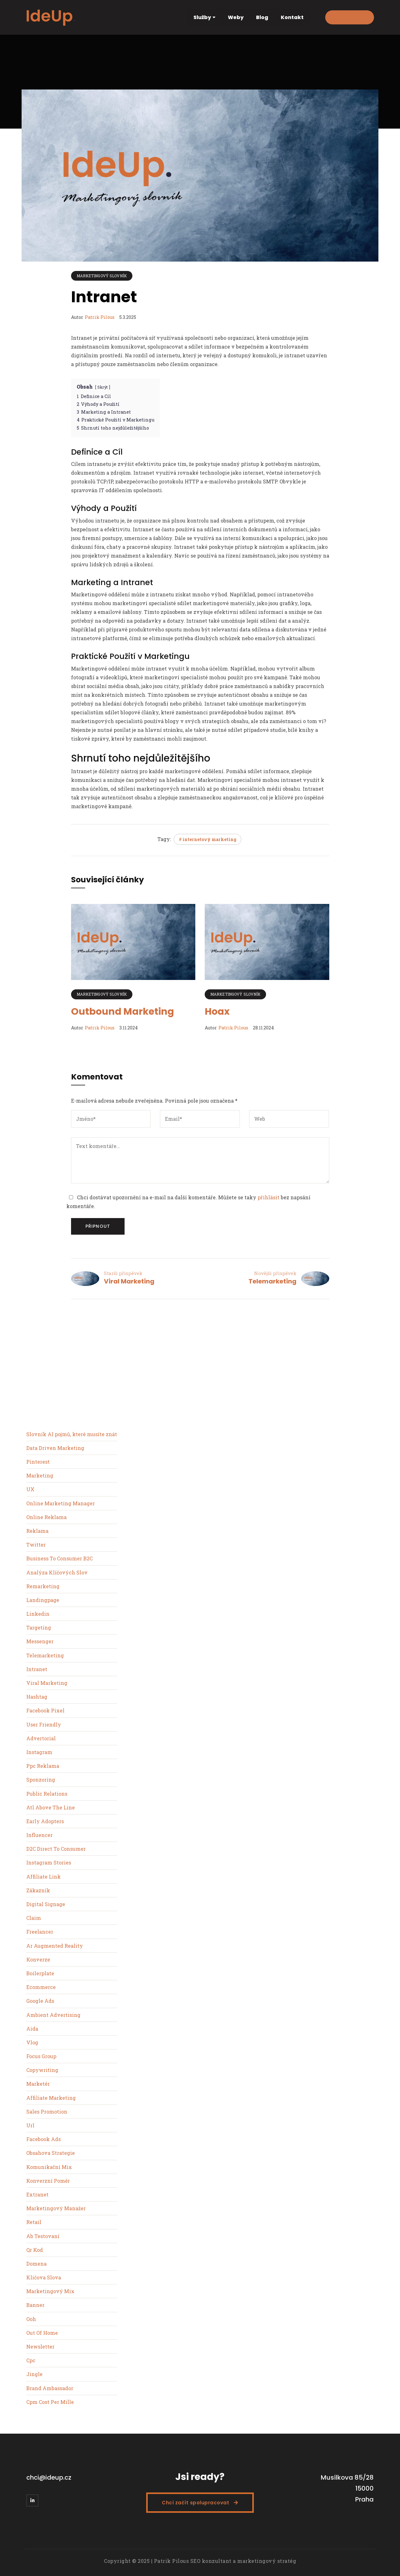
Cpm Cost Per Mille (50, 2402)
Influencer (39, 1835)
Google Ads (40, 2000)
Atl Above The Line (50, 1807)
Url (30, 2125)
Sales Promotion (46, 2111)
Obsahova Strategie (50, 2153)
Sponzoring (40, 1779)
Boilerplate (40, 1973)
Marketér (38, 2083)
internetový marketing (209, 839)
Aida (32, 2028)
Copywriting (42, 2070)
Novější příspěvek (275, 1273)
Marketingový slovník (102, 275)
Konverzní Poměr (48, 2180)
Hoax (217, 1011)
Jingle (34, 2374)
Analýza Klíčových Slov (57, 1572)
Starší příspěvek (123, 1273)
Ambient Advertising (53, 2015)
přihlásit (268, 1197)
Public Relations (46, 1793)
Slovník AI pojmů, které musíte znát (71, 1434)
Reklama (37, 1531)
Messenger (40, 1641)
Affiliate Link (43, 1876)
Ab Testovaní (42, 2236)
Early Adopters (45, 1821)
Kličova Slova (43, 2277)
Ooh (31, 2319)
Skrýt (102, 387)
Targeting (38, 1627)
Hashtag (36, 1696)
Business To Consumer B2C (59, 1558)
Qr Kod (34, 2250)
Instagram (39, 1752)
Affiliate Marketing (51, 2097)
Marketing (39, 1475)
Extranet (37, 2194)
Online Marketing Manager (60, 1503)
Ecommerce (41, 1987)
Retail (33, 2222)
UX (30, 1489)
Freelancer (39, 1931)
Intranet (36, 1669)
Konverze (38, 1959)
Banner (35, 2305)
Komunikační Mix (49, 2167)
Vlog (32, 2042)
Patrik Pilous (100, 317)
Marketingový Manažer (56, 2208)
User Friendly (43, 1724)
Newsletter (40, 2346)
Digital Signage (45, 1904)
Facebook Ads (43, 2139)
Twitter (36, 1544)
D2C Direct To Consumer (56, 1848)
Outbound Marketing (122, 1011)
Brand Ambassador (49, 2388)
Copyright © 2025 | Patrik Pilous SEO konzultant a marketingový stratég (200, 2561)
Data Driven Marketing (55, 1448)
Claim (33, 1918)
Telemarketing (272, 1281)
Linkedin (37, 1613)
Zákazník (38, 1890)
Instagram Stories (48, 1862)
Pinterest (38, 1461)
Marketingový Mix (50, 2291)
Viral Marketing (129, 1281)
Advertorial (41, 1738)
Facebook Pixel (45, 1710)
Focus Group (41, 2056)
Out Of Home (42, 2332)
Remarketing (42, 1586)
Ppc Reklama (42, 1765)
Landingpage (42, 1600)
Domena (36, 2263)
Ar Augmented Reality (54, 1945)
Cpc (30, 2360)
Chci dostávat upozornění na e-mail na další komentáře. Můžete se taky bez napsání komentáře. (188, 1201)
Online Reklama (46, 1517)
